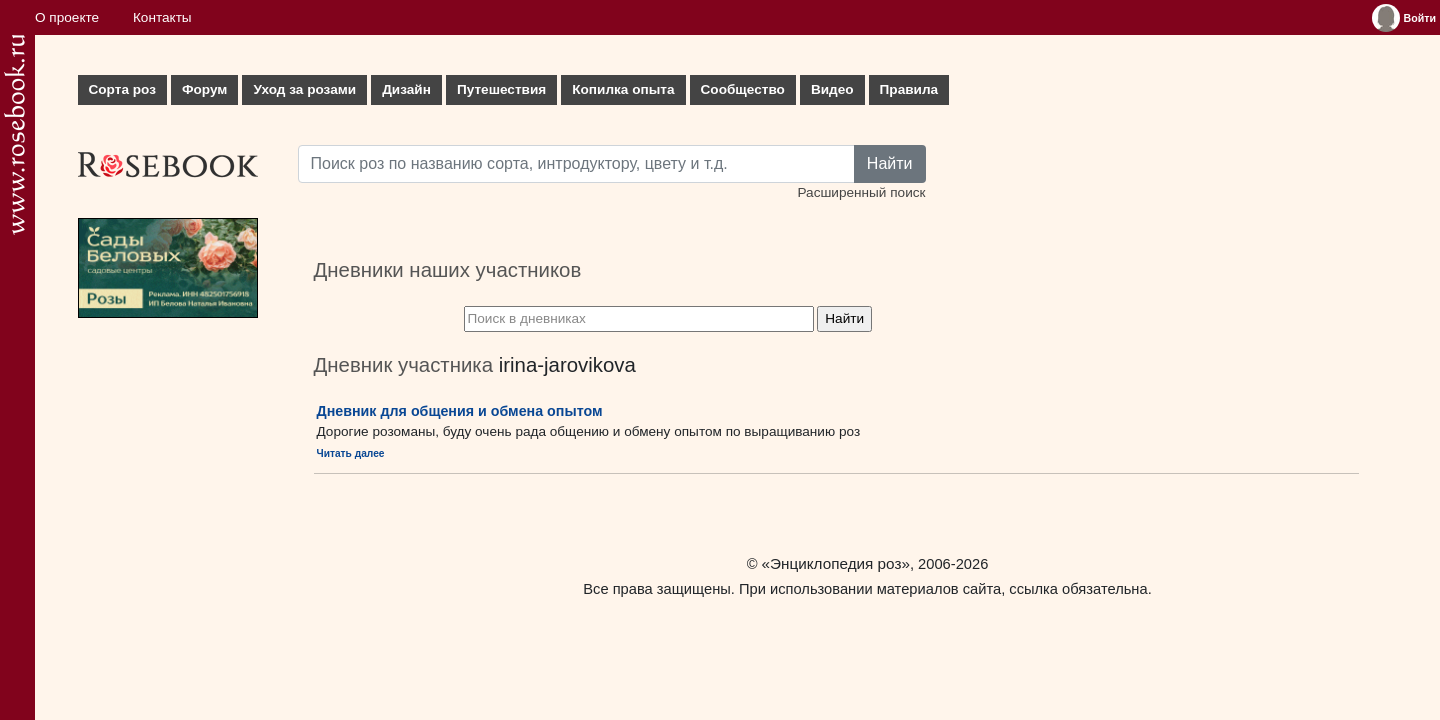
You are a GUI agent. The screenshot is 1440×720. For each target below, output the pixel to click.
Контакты (162, 17)
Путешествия (501, 89)
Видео (832, 89)
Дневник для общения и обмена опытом (460, 411)
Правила (909, 89)
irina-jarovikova (567, 365)
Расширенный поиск (861, 192)
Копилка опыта (623, 89)
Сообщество (743, 89)
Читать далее (351, 453)
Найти (890, 163)
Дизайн (406, 89)
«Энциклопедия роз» (836, 563)
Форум (204, 89)
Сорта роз (122, 89)
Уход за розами (304, 89)
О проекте (67, 17)
